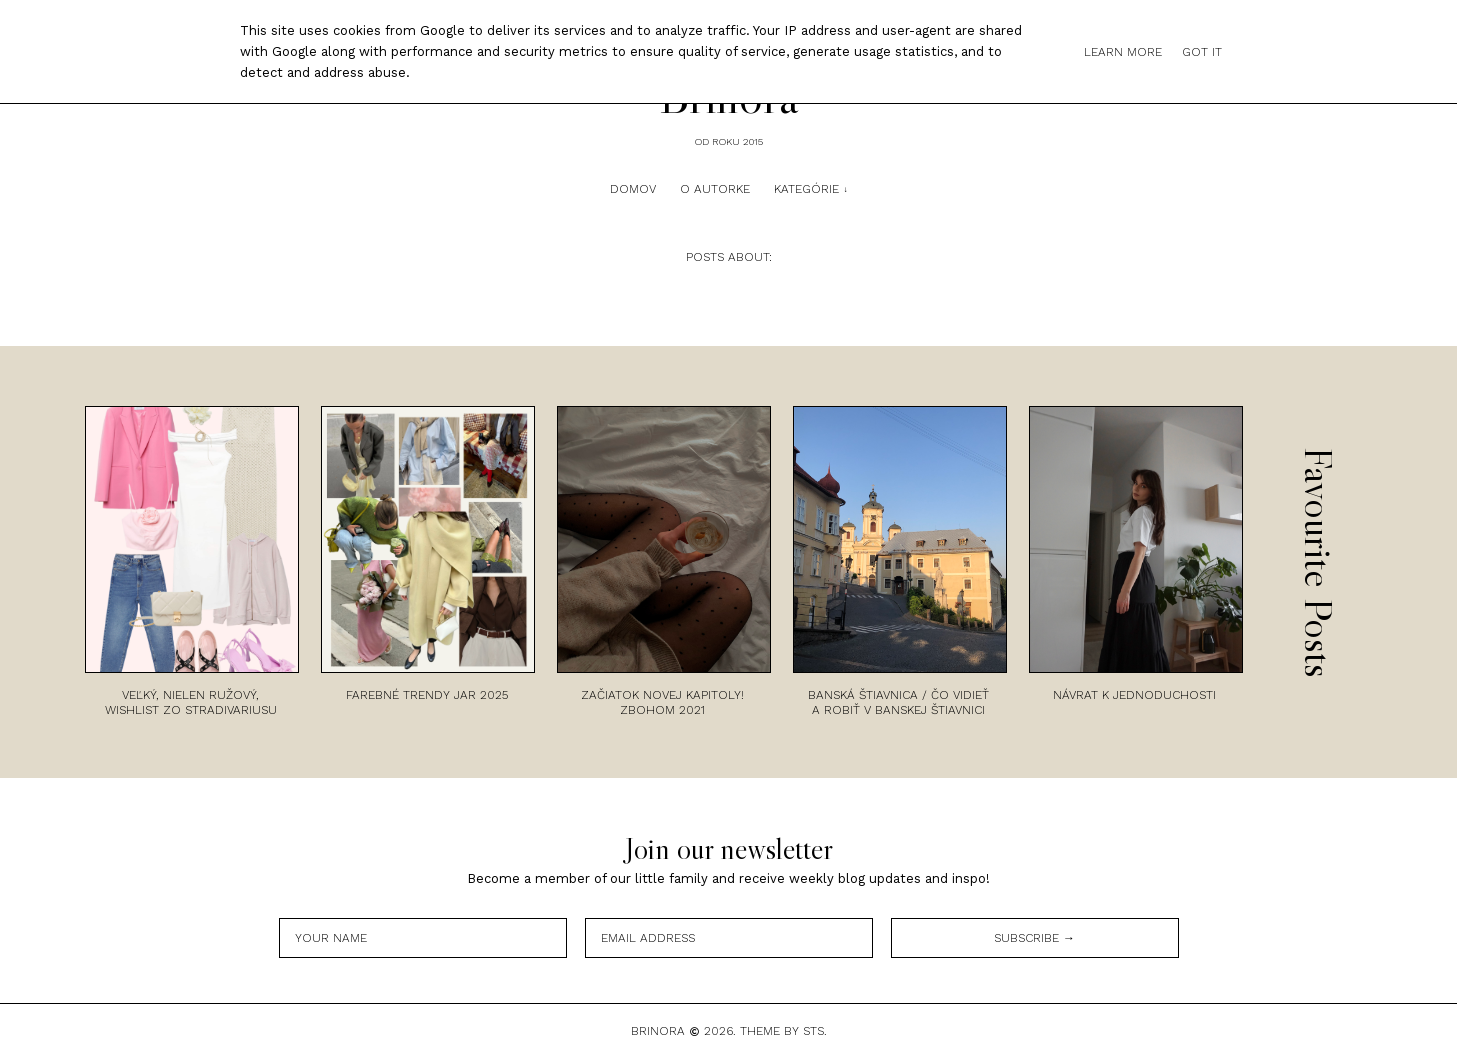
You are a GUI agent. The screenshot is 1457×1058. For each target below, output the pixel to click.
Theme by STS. (783, 1031)
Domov (633, 189)
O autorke (715, 189)
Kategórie (806, 189)
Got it (1202, 52)
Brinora (658, 1031)
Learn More (1123, 52)
